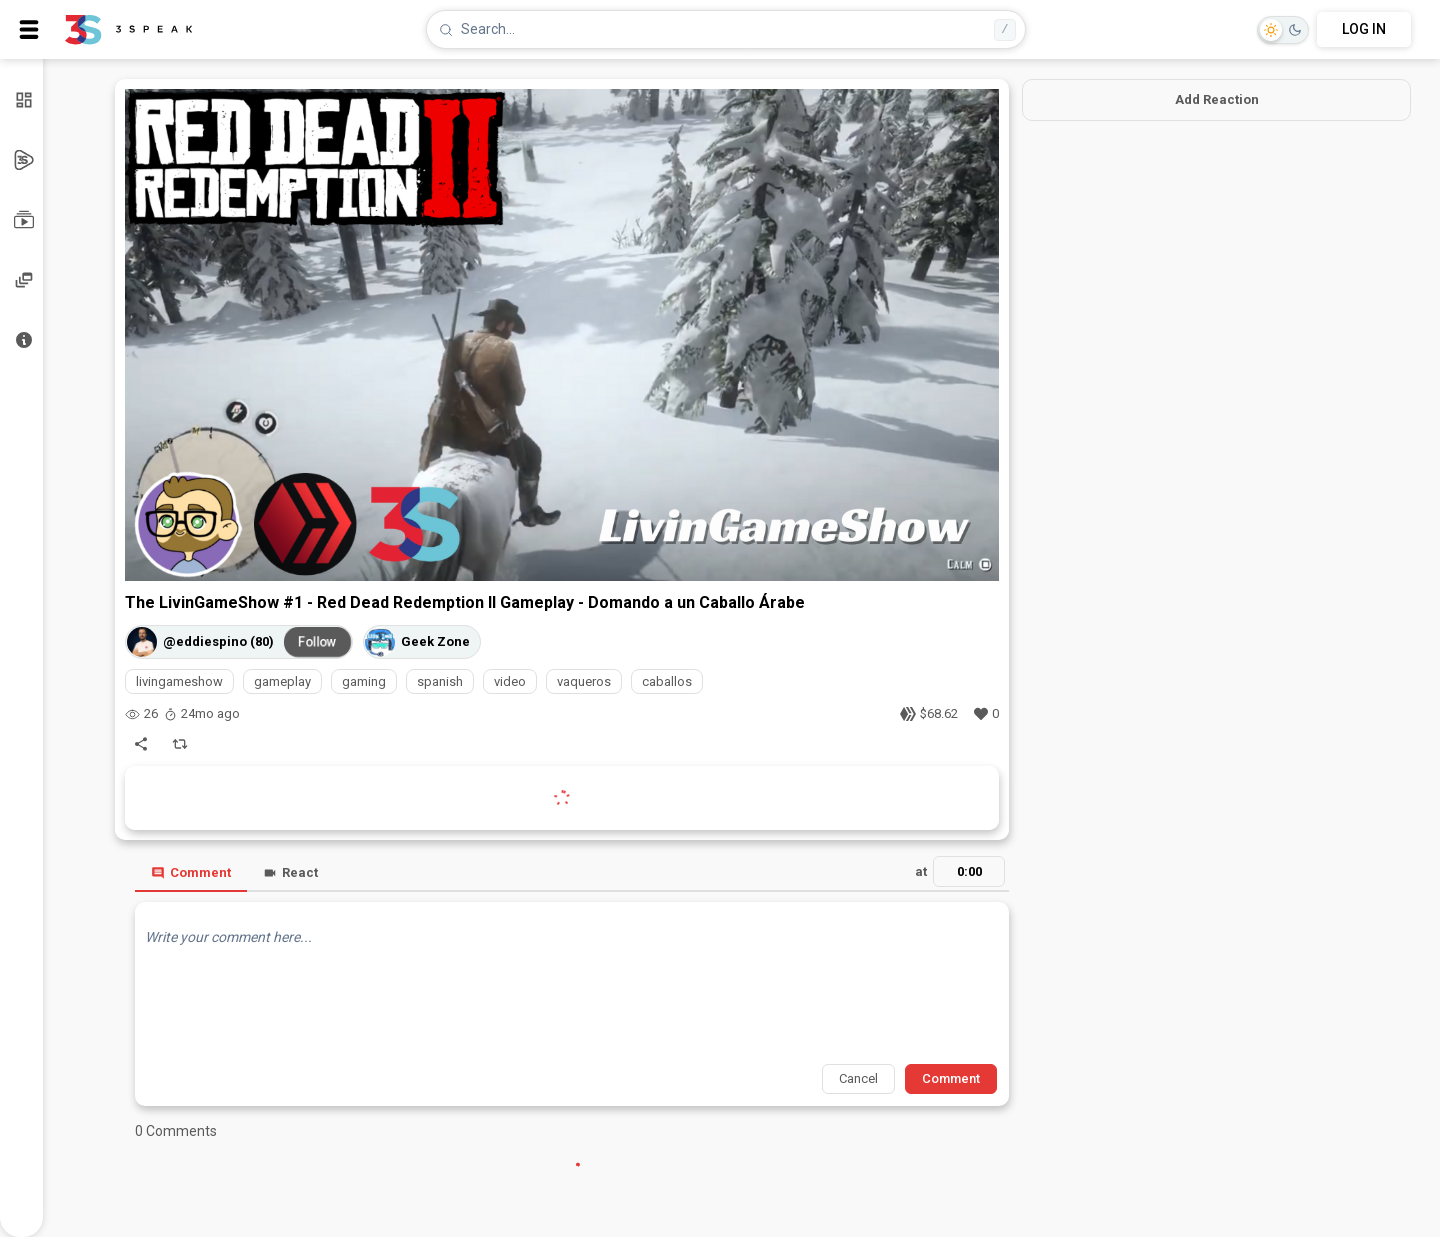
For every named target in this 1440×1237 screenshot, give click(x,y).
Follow (318, 641)
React (290, 872)
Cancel (858, 1078)
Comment (191, 872)
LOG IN (1364, 29)
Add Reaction (1217, 99)
